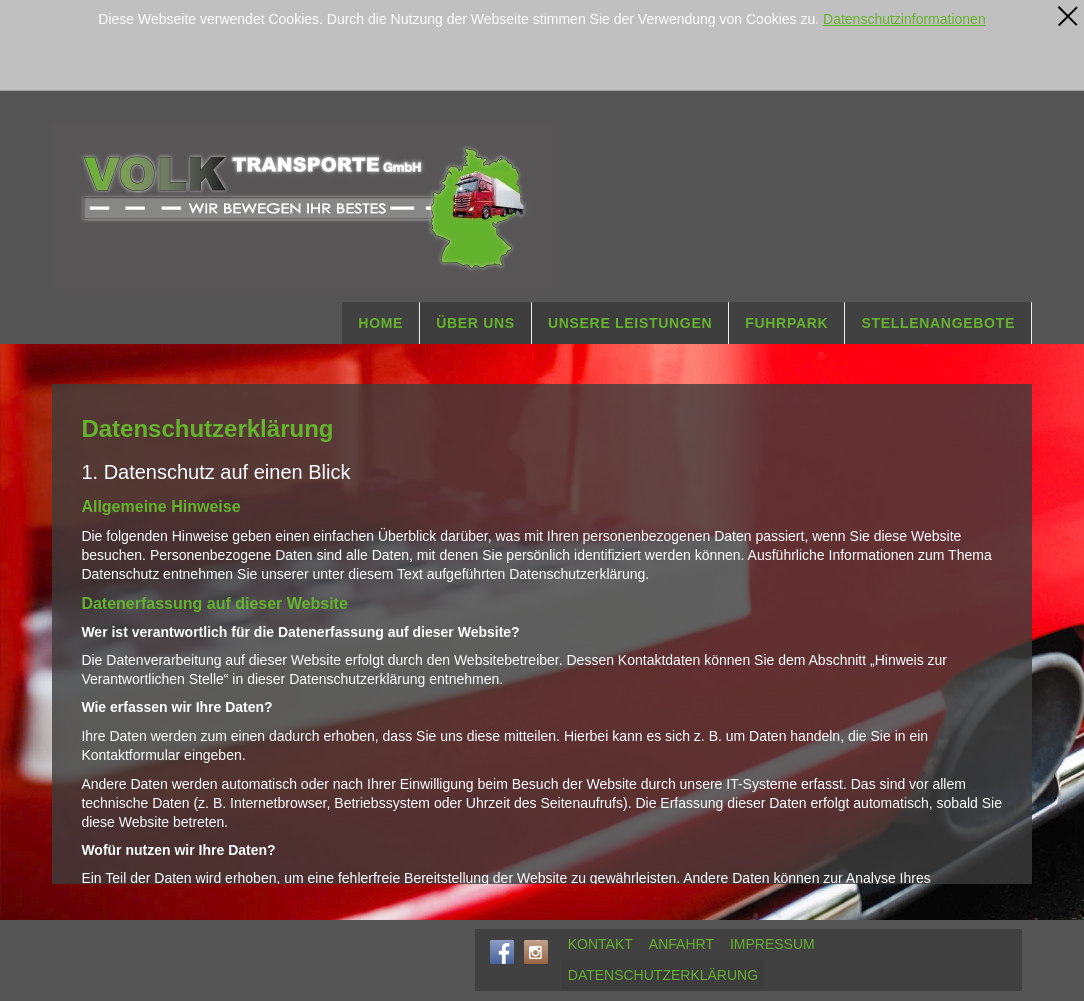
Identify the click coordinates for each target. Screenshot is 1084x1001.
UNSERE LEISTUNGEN (630, 323)
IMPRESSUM (772, 944)
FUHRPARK (786, 323)
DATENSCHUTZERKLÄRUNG (663, 975)
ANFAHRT (681, 944)
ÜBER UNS (475, 323)
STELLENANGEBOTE (938, 323)
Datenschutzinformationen (904, 19)
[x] (1068, 16)
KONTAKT (600, 944)
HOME (380, 323)
